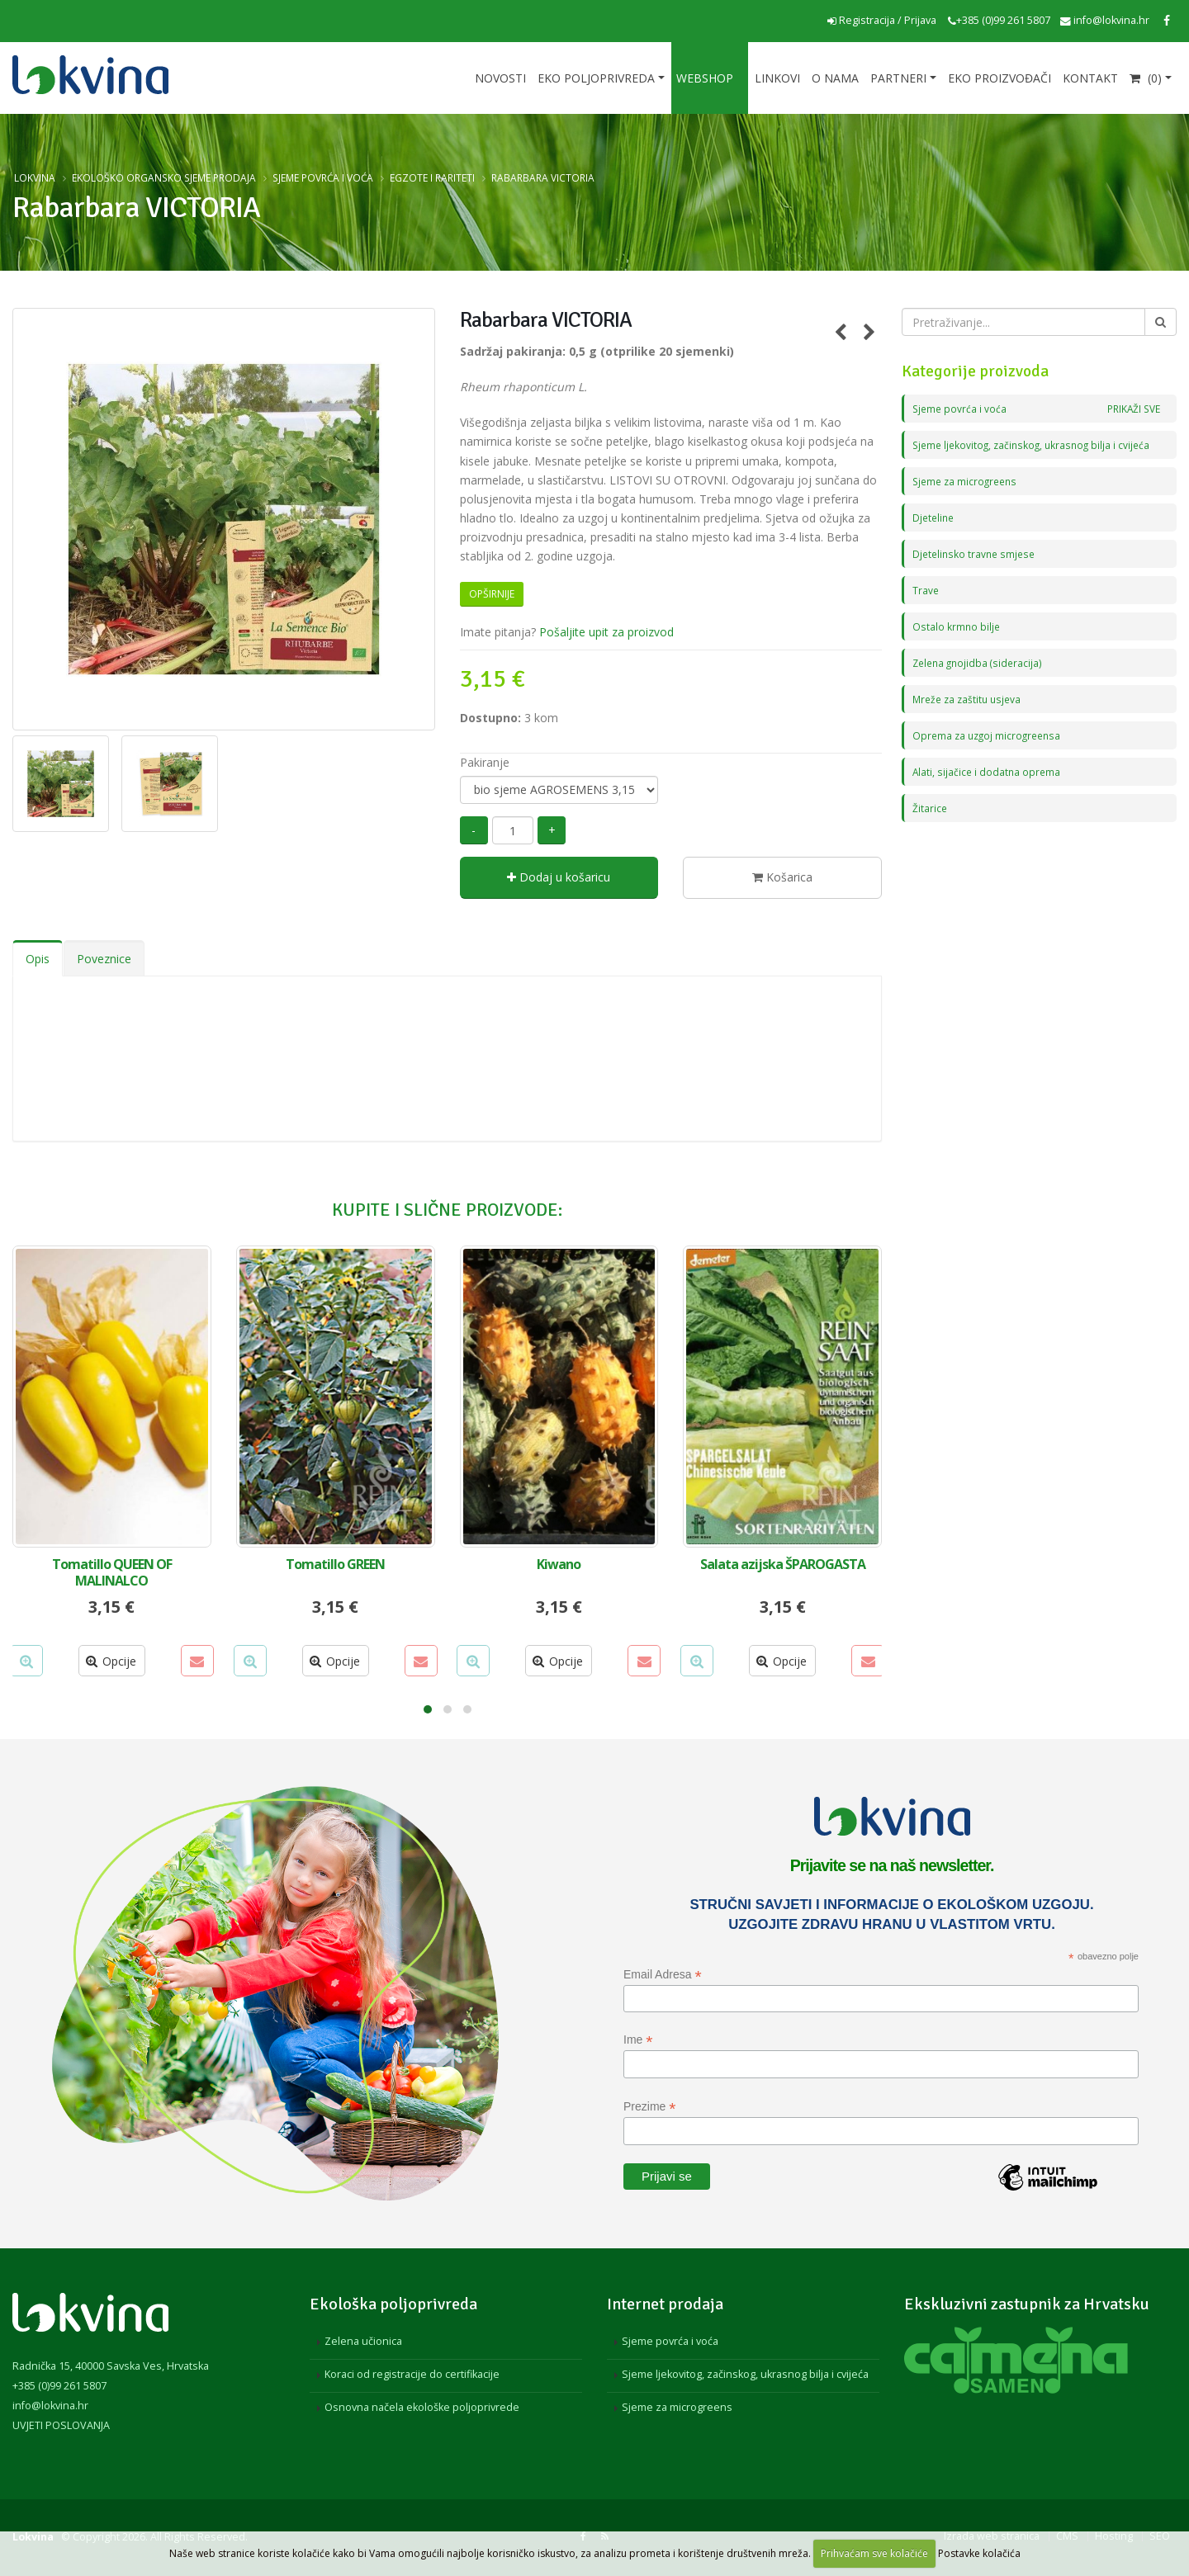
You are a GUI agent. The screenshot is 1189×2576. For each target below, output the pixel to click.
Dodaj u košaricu (558, 877)
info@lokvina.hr (1104, 20)
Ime (637, 2040)
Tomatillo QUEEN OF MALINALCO (112, 1572)
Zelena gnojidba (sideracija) (980, 662)
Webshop (704, 78)
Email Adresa (662, 1975)
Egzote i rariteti (432, 177)
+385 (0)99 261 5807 (999, 20)
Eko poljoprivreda (596, 78)
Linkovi (777, 78)
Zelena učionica (363, 2341)
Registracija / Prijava (881, 20)
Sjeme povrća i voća (322, 177)
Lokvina (34, 177)
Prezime (649, 2107)
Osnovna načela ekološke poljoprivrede (421, 2407)
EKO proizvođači (999, 78)
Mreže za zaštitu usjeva (969, 699)
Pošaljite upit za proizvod (606, 632)
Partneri (898, 78)
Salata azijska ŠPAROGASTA (782, 1564)
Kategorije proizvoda (975, 371)
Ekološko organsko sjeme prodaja (164, 177)
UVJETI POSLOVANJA (61, 2425)
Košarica (782, 877)
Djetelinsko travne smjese (976, 553)
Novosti (500, 78)
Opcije (111, 1661)
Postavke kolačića (979, 2553)
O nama (835, 78)
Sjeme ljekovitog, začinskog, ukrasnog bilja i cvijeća (1035, 444)
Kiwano (558, 1564)
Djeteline (934, 517)
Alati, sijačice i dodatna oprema (987, 771)
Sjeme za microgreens (967, 481)
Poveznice (104, 959)
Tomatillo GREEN (335, 1564)
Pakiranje (484, 762)
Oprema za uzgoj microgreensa (990, 735)
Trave (926, 590)
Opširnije (491, 594)
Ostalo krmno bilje (957, 626)
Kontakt (1090, 78)
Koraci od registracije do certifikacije (412, 2374)
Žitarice (930, 808)
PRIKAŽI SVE (1131, 408)
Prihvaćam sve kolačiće (874, 2553)
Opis (38, 959)
